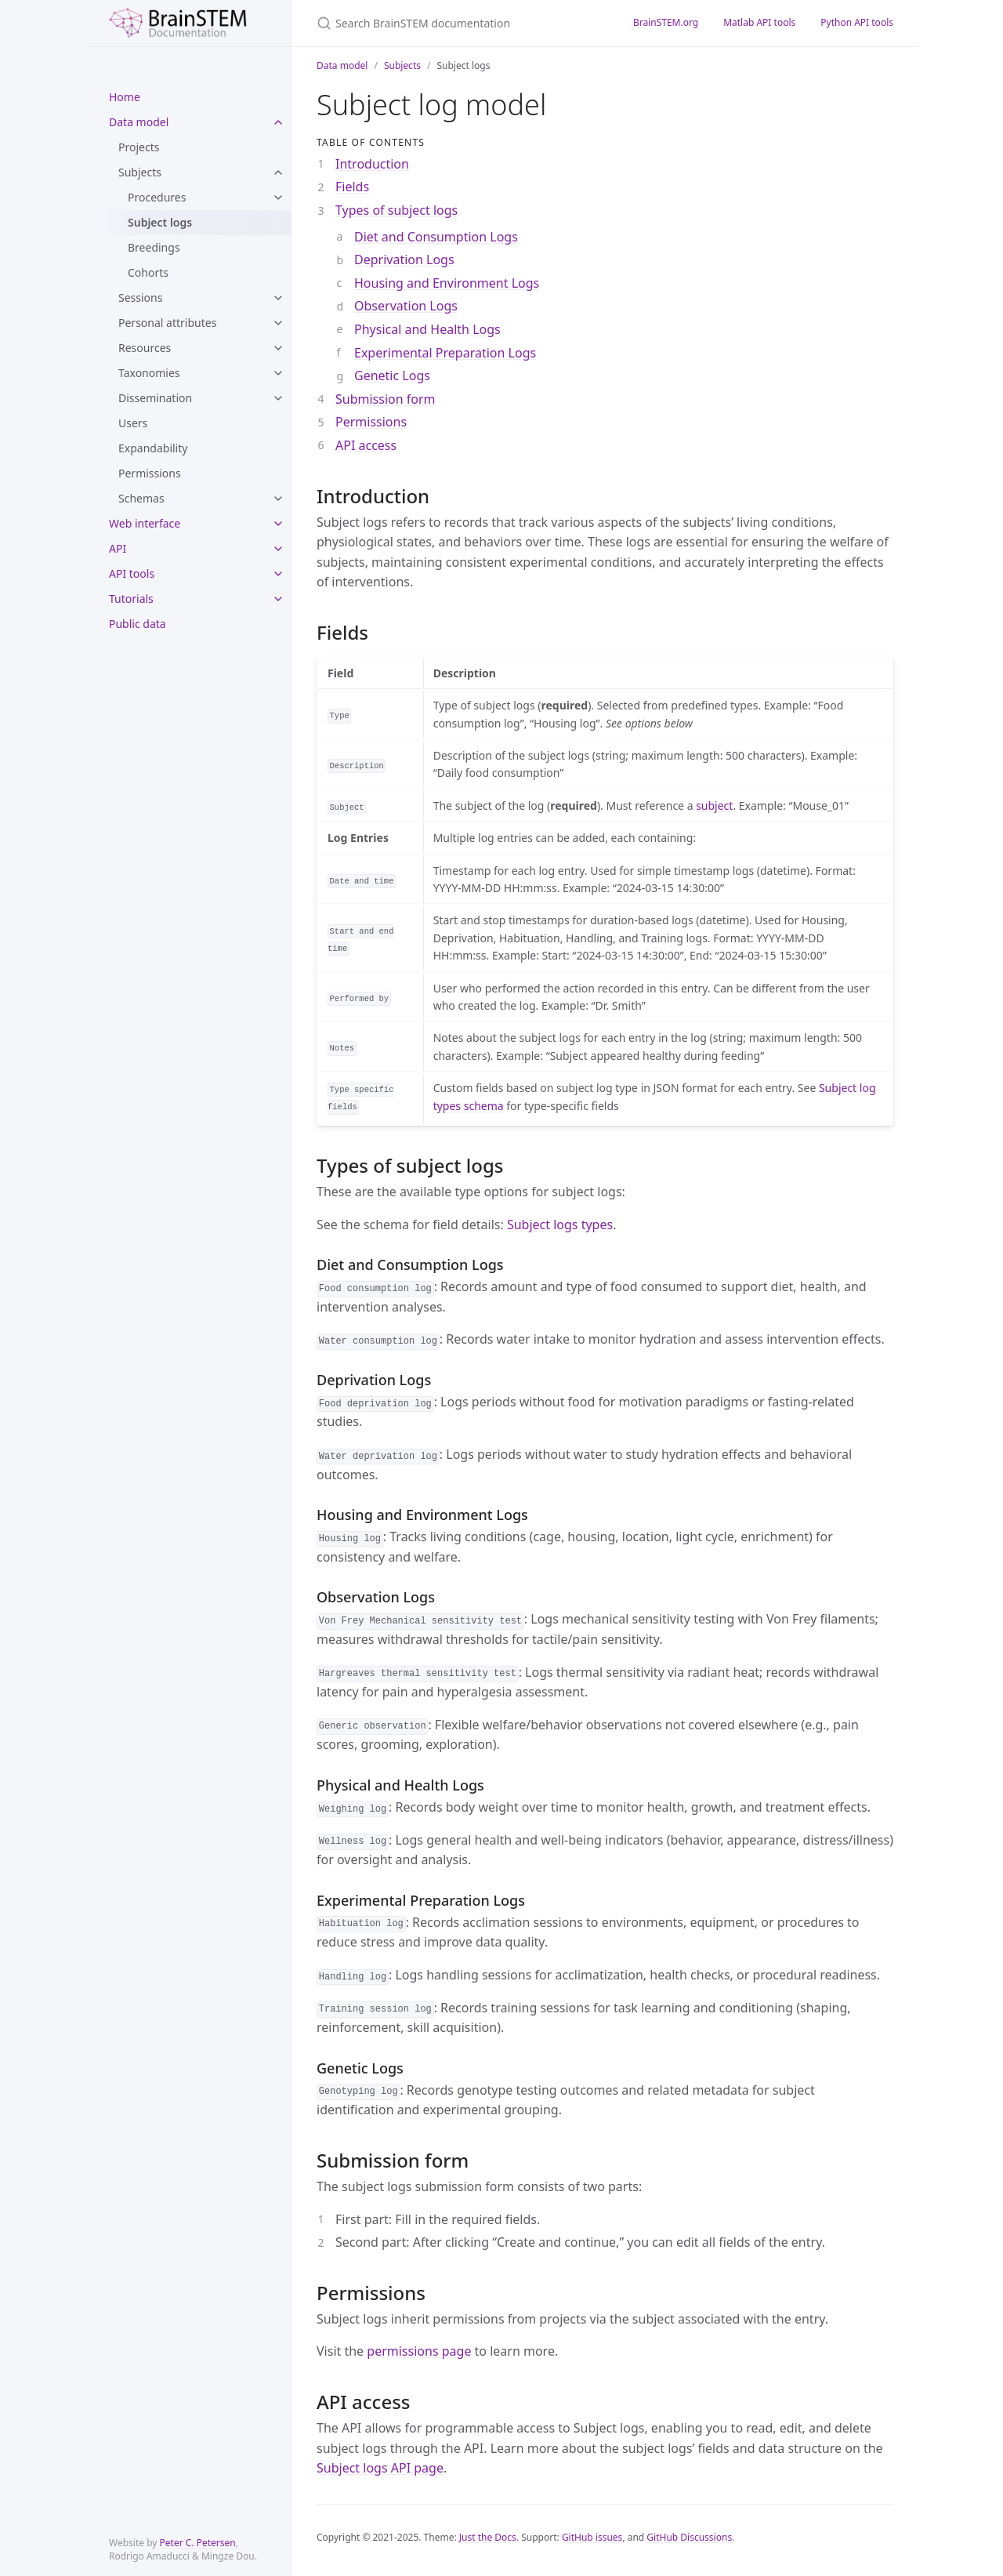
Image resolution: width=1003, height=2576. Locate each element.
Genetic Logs (392, 375)
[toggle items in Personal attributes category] (278, 323)
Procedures (157, 197)
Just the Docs (487, 2537)
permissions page (419, 2351)
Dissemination (155, 397)
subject (714, 805)
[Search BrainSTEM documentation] (456, 23)
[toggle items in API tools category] (278, 573)
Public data (137, 623)
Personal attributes (167, 322)
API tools (131, 573)
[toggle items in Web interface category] (278, 523)
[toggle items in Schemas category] (278, 498)
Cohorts (148, 272)
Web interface (144, 523)
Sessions (140, 297)
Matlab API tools (759, 22)
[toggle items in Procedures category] (278, 197)
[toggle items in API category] (278, 548)
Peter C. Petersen (198, 2542)
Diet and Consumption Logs (436, 236)
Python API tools (856, 22)
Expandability (152, 448)
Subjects (139, 172)
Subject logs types (560, 1224)
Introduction (372, 163)
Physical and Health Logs (427, 329)
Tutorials (131, 598)
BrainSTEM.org (665, 22)
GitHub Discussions (689, 2537)
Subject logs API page (380, 2467)
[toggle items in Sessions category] (278, 297)
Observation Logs (406, 305)
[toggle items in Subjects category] (278, 172)
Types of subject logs (396, 210)
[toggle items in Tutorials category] (278, 598)
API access (365, 445)
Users (132, 422)
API (117, 548)
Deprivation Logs (404, 259)
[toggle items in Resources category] (278, 348)
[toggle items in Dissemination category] (278, 398)
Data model (138, 121)
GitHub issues (592, 2537)
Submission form (385, 399)
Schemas (141, 498)
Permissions (149, 473)
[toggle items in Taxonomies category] (278, 373)
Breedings (154, 247)
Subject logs (160, 222)
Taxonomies (149, 372)
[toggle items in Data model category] (278, 122)
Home (124, 96)
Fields (352, 186)
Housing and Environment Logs (446, 283)
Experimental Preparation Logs (445, 352)
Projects (138, 147)
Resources (144, 347)
